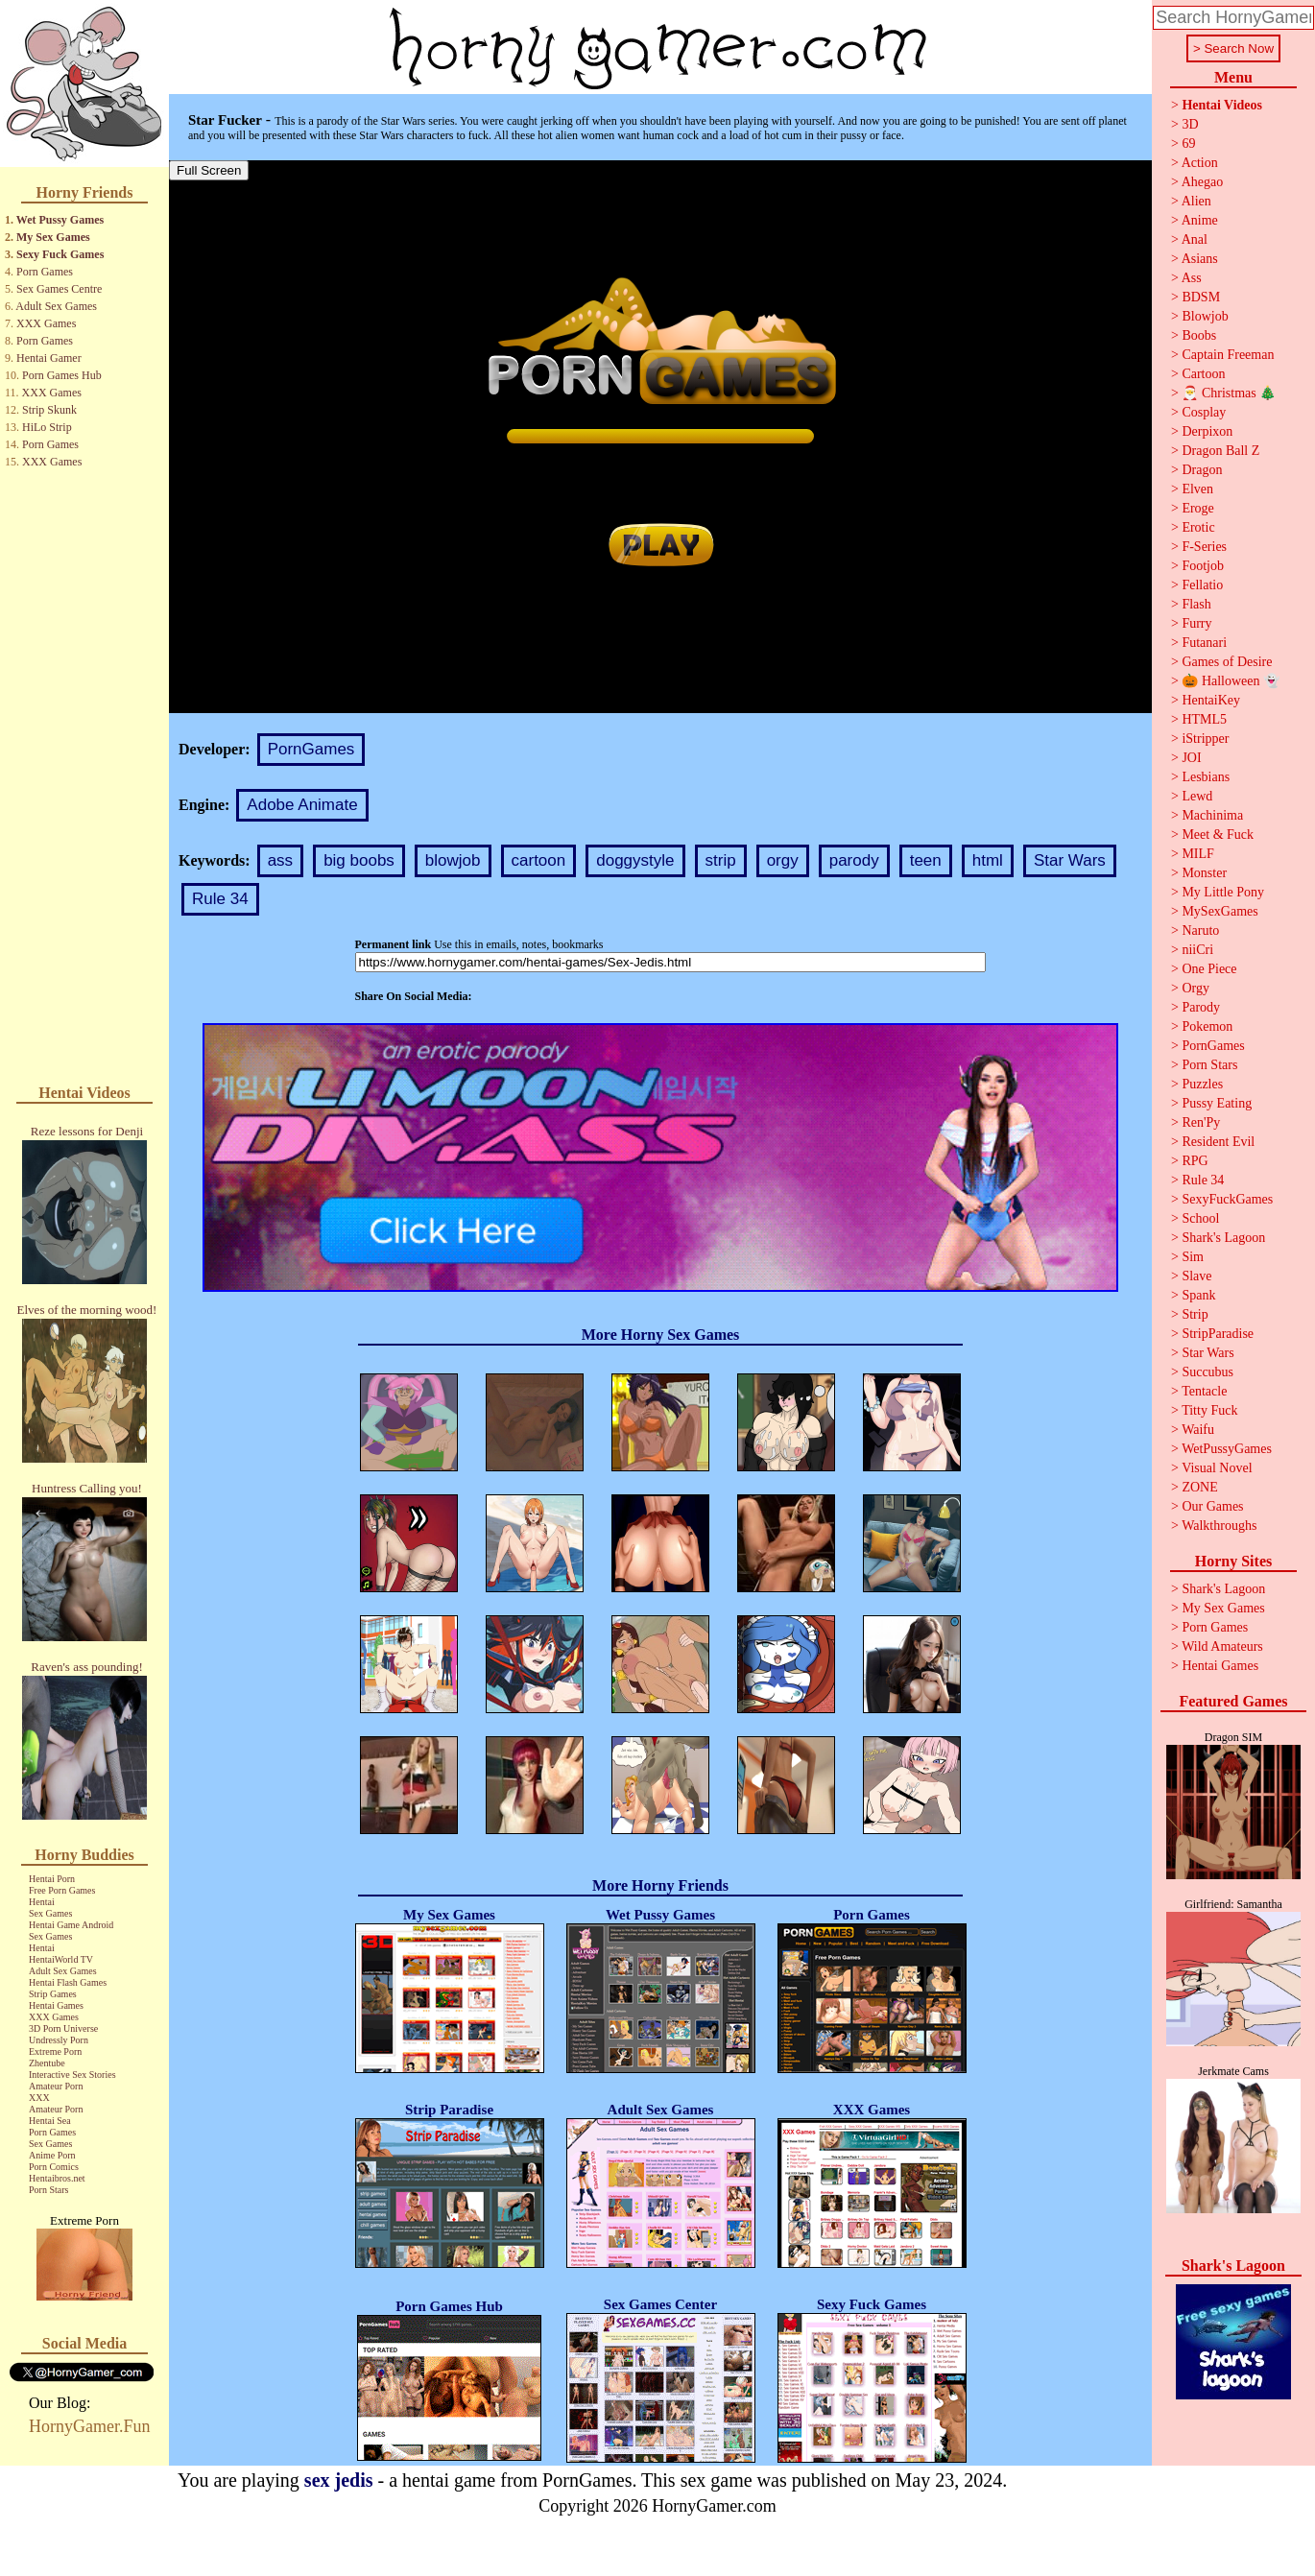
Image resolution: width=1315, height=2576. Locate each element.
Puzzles (1202, 1084)
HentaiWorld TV (61, 1959)
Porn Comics (54, 2166)
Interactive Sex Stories (72, 2074)
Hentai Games (56, 2005)
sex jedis (338, 2480)
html (987, 860)
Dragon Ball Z (1220, 450)
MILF (1197, 854)
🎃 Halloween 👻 (1230, 681)
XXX (39, 2097)
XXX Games (46, 323)
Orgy (1195, 988)
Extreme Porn (55, 2051)
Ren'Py (1201, 1122)
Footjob (1203, 566)
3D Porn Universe (63, 2028)
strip (720, 860)
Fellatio (1202, 585)
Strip (1194, 1314)
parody (854, 860)
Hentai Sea (50, 2120)
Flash (1196, 604)
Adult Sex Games (56, 306)
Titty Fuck (1209, 1410)
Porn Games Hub (62, 375)
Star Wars (1070, 860)
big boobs (358, 860)
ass (280, 860)
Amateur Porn (56, 2086)
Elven (1197, 489)
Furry (1196, 623)
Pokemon (1207, 1026)
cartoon (539, 860)
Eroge (1197, 508)
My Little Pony (1223, 892)
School (1200, 1218)
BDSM (1201, 297)
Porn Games (44, 271)
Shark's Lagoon (1223, 1237)
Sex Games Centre (59, 289)
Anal (1194, 239)
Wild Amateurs (1222, 1646)
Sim (1193, 1257)
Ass (1192, 278)
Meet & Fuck (1218, 834)
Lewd (1197, 796)
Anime (1200, 220)
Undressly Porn (58, 2040)
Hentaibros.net (57, 2178)
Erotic (1198, 527)
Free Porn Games (62, 1890)
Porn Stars (48, 2189)
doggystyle (635, 860)
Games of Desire (1227, 662)
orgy (783, 860)
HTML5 (1204, 719)
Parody (1201, 1007)
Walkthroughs (1219, 1525)
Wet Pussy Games (60, 220)
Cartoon (1203, 374)
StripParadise (1218, 1333)
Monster (1204, 873)
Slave (1196, 1276)
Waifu (1198, 1429)
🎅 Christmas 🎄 (1229, 393)
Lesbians (1206, 777)
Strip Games (53, 1994)
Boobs (1199, 335)
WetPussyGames (1227, 1449)
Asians (1200, 258)
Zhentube (47, 2063)
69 (1188, 143)
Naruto (1200, 930)
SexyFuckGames (1227, 1199)
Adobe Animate (302, 805)
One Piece (1209, 969)
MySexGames (1219, 911)
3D (1190, 124)
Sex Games (50, 1913)
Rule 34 (220, 899)
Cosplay (1204, 412)
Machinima (1212, 815)
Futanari (1204, 642)
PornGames (311, 749)
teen (926, 860)
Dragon (1202, 470)
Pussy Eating (1217, 1103)
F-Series (1204, 546)
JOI (1191, 758)
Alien (1196, 201)
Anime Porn (52, 2155)
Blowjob (1205, 316)
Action (1200, 162)
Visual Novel (1217, 1468)
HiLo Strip (47, 427)
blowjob (453, 860)
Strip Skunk (49, 410)
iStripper (1205, 738)
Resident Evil (1218, 1141)
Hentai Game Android (71, 1925)
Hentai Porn (52, 1878)
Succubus (1207, 1372)
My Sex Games (53, 237)
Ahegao (1203, 182)
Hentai (42, 1901)
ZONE (1199, 1487)
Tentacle (1204, 1391)
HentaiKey (1211, 700)
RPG (1194, 1161)
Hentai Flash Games (68, 1982)
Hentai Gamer (49, 358)
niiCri (1197, 949)
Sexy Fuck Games (60, 254)
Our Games (1212, 1506)
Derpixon (1207, 431)
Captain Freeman (1228, 354)
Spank (1198, 1295)
